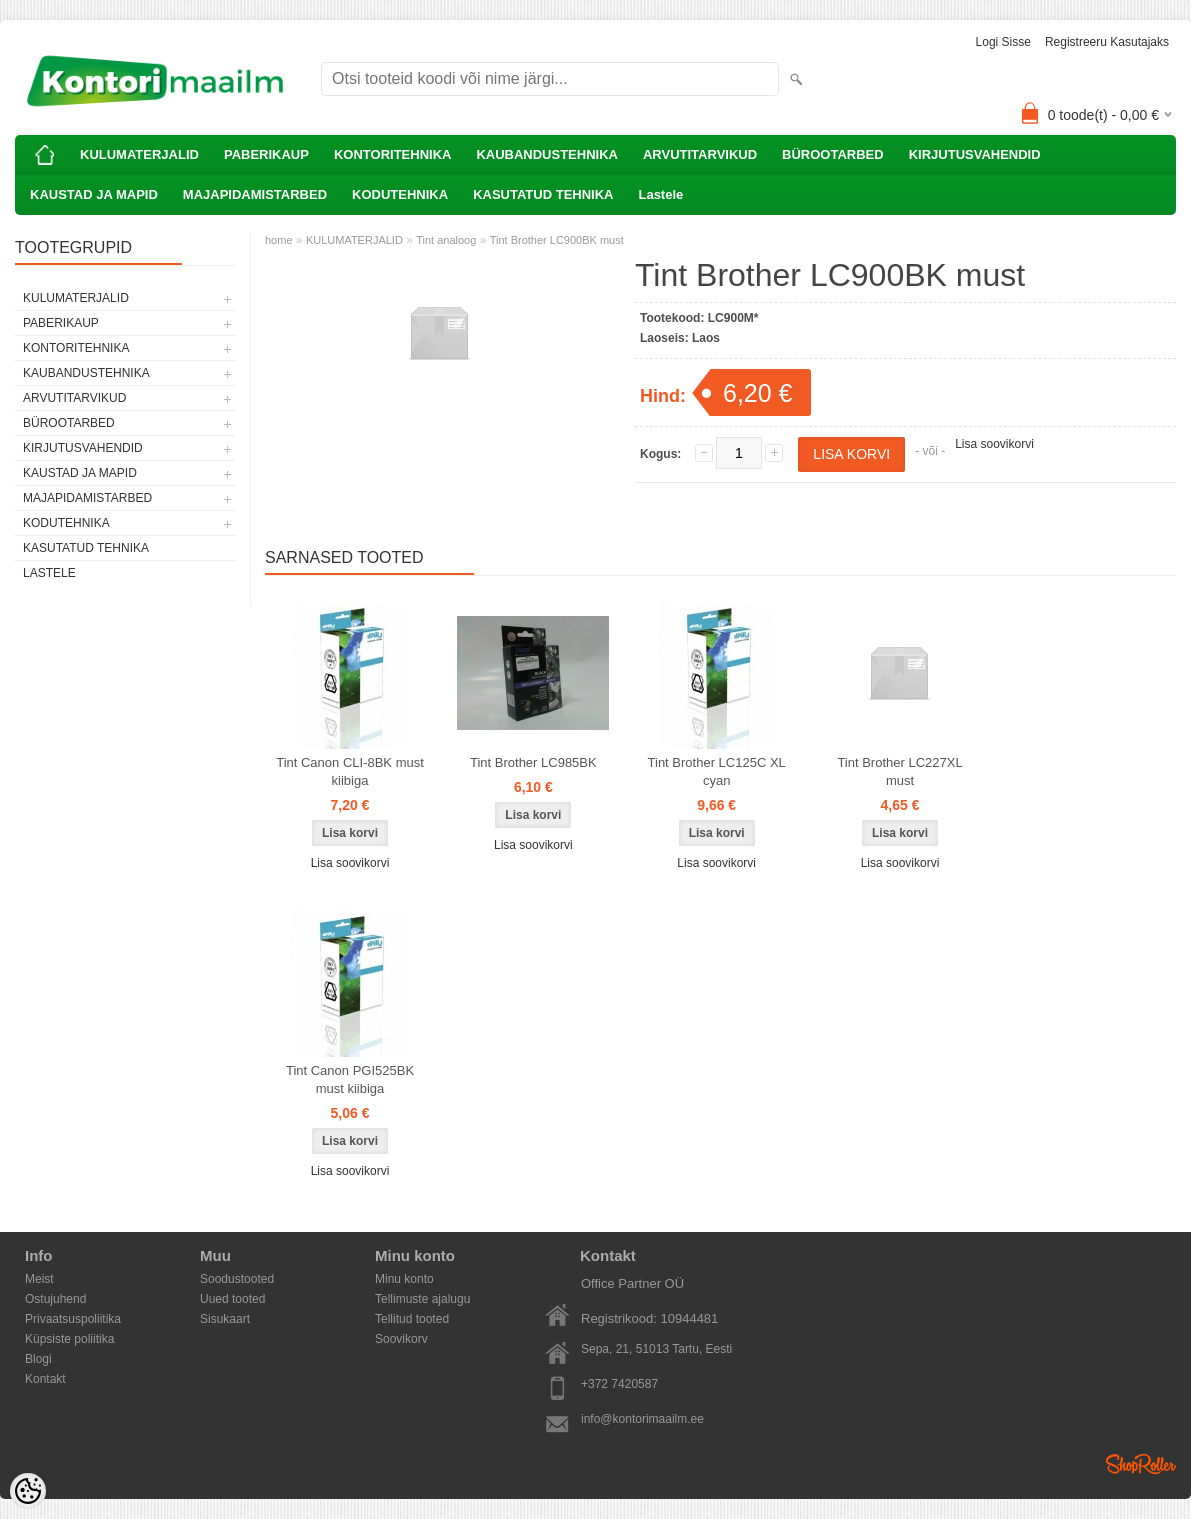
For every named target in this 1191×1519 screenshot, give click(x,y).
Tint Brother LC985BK (533, 762)
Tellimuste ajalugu (422, 1299)
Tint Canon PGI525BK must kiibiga (350, 1079)
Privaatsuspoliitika (73, 1319)
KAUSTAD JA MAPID (94, 194)
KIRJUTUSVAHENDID (975, 154)
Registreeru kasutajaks (1107, 42)
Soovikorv (401, 1339)
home (279, 240)
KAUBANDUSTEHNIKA (547, 154)
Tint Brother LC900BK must (557, 240)
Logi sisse (1003, 42)
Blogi (38, 1359)
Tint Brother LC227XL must (899, 771)
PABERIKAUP (266, 154)
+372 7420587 (619, 1384)
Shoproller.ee (1141, 1464)
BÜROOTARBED (833, 154)
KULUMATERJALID (139, 154)
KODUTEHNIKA (400, 194)
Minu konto (404, 1279)
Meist (39, 1279)
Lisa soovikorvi (994, 444)
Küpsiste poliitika (69, 1339)
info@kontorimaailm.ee (642, 1419)
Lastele (660, 194)
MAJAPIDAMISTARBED (255, 194)
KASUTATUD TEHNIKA (543, 194)
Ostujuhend (55, 1299)
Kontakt (45, 1379)
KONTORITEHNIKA (392, 154)
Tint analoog (446, 240)
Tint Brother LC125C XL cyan (717, 771)
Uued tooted (232, 1299)
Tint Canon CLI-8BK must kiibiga (350, 771)
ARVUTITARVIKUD (700, 154)
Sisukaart (225, 1319)
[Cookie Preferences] (28, 1491)
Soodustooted (237, 1279)
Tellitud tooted (412, 1319)
